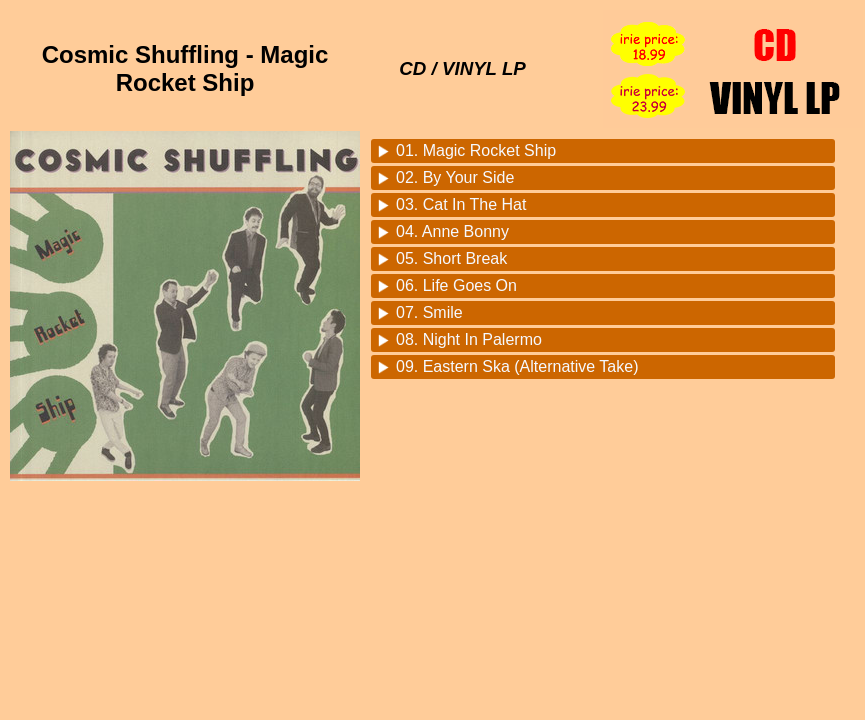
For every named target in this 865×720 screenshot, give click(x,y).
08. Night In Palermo (469, 339)
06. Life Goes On (456, 285)
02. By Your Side (455, 177)
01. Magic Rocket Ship (476, 150)
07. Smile (429, 312)
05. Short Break (451, 258)
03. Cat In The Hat (461, 204)
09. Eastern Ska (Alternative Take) (517, 366)
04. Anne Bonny (452, 231)
